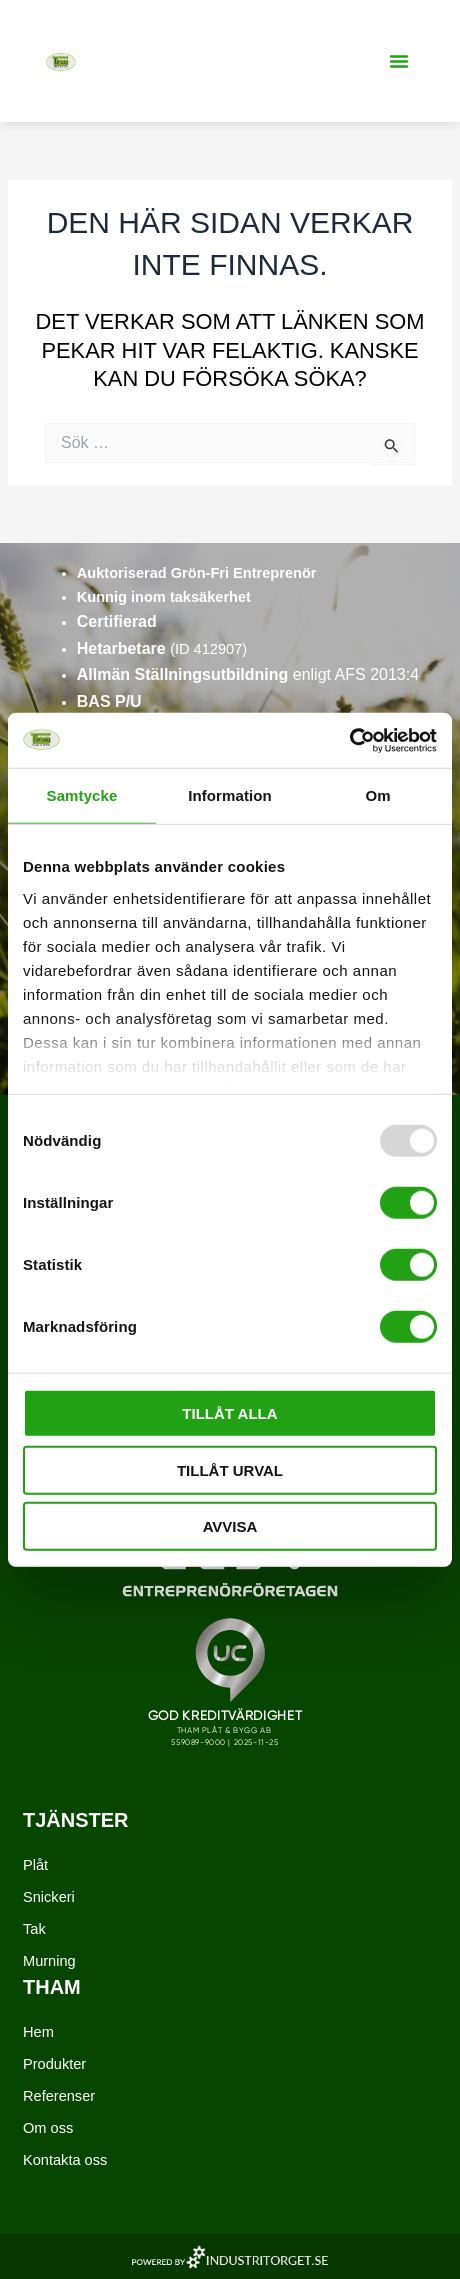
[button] (399, 61)
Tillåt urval (230, 1469)
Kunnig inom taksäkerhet (164, 597)
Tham (52, 1987)
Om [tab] (377, 795)
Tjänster (76, 1820)
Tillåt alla (229, 1413)
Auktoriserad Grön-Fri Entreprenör (197, 573)
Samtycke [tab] (82, 795)
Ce (87, 621)
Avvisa (230, 1526)
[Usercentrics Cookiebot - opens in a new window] (349, 740)
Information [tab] (230, 795)
